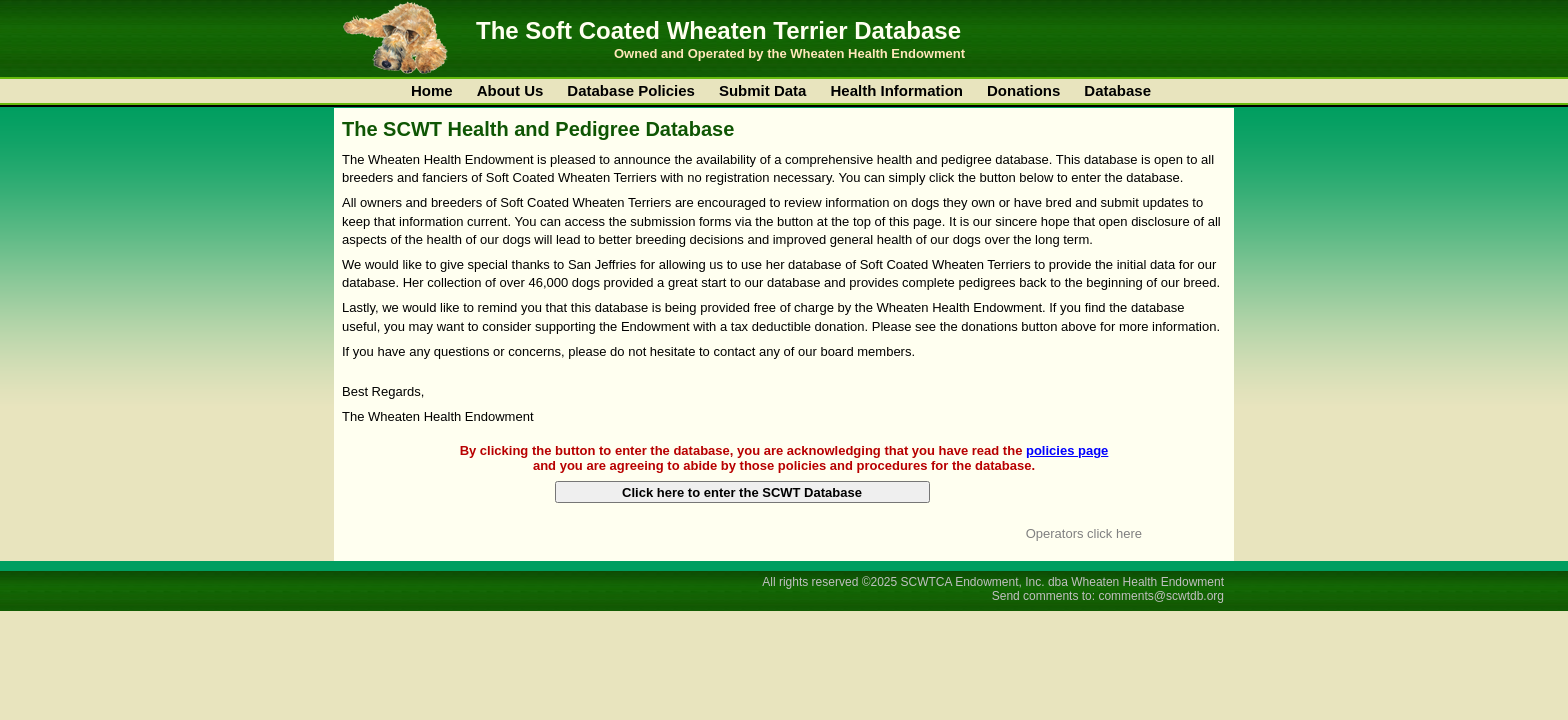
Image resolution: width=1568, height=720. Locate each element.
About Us (510, 90)
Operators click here (1084, 533)
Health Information (896, 90)
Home (432, 90)
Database (1117, 90)
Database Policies (631, 90)
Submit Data (763, 90)
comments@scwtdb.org (1161, 596)
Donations (1023, 90)
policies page (1067, 450)
